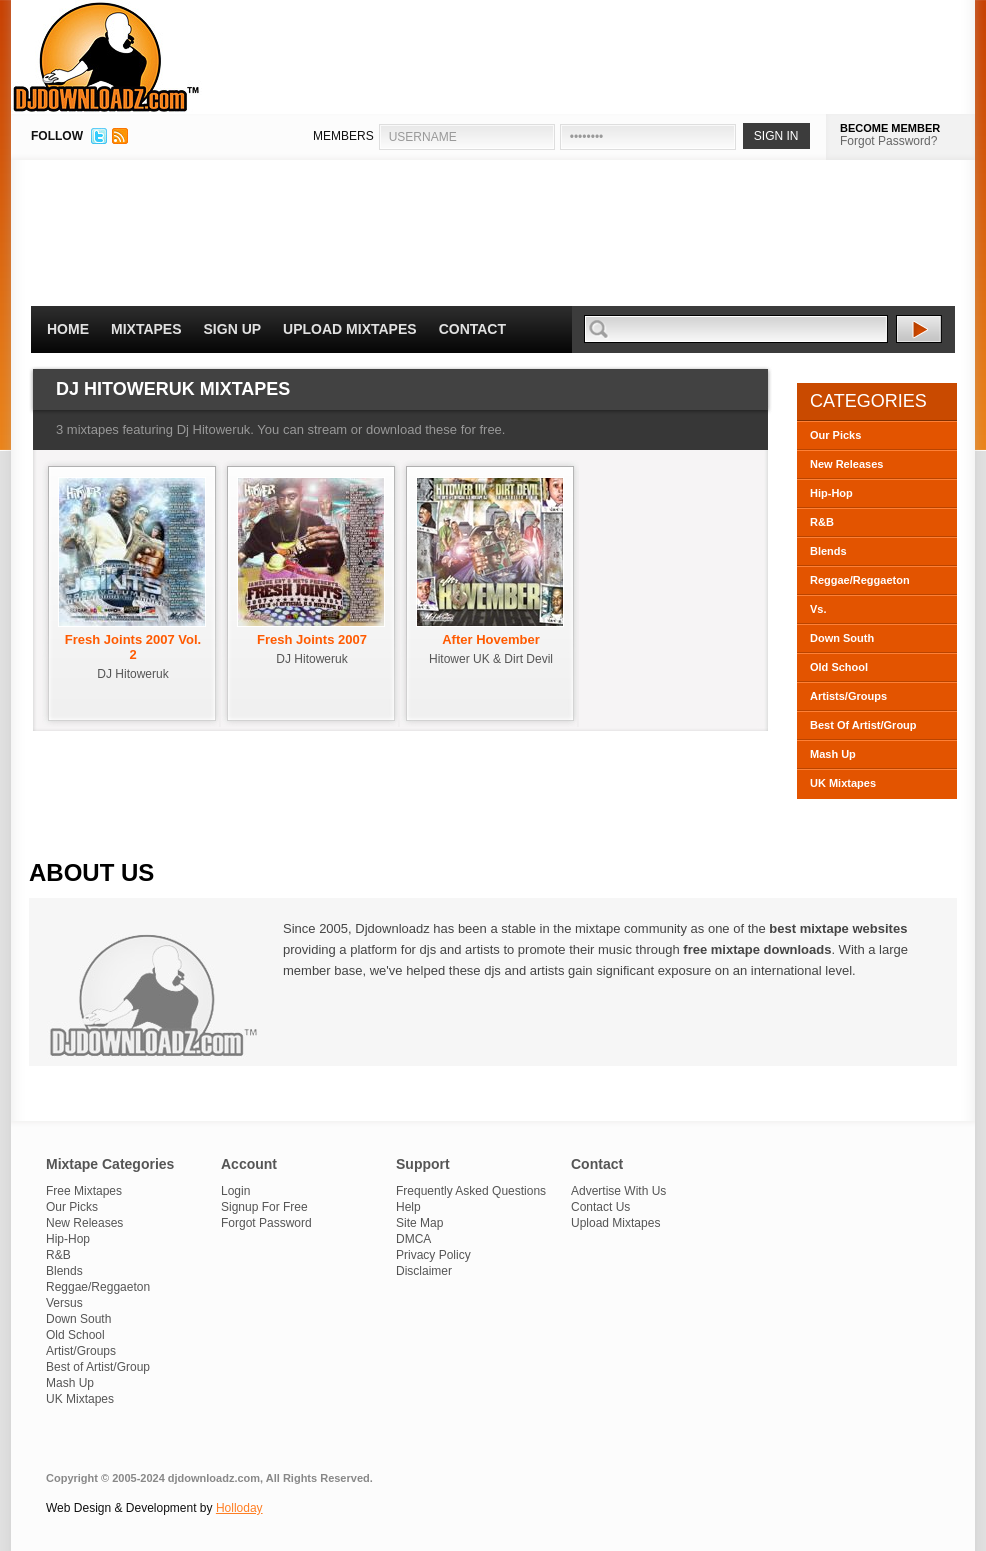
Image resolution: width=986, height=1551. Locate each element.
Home (68, 329)
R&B (822, 522)
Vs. (818, 609)
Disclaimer (424, 1271)
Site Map (419, 1223)
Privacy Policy (433, 1255)
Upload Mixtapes (350, 329)
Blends (828, 551)
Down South (842, 638)
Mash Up (833, 754)
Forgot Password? (888, 141)
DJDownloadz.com (106, 57)
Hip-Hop (831, 493)
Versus (64, 1303)
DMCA (413, 1239)
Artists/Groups (848, 696)
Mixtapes (146, 329)
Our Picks (835, 435)
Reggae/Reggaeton (860, 580)
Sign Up (233, 329)
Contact (472, 329)
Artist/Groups (81, 1351)
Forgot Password (266, 1223)
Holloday (239, 1508)
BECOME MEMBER (890, 128)
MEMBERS (343, 136)
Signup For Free (264, 1207)
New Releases (846, 464)
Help (408, 1207)
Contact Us (600, 1207)
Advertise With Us (618, 1191)
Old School (839, 667)
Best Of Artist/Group (863, 725)
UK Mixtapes (843, 783)
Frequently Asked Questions (471, 1191)
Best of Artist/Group (98, 1367)
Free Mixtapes (84, 1191)
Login (235, 1191)
